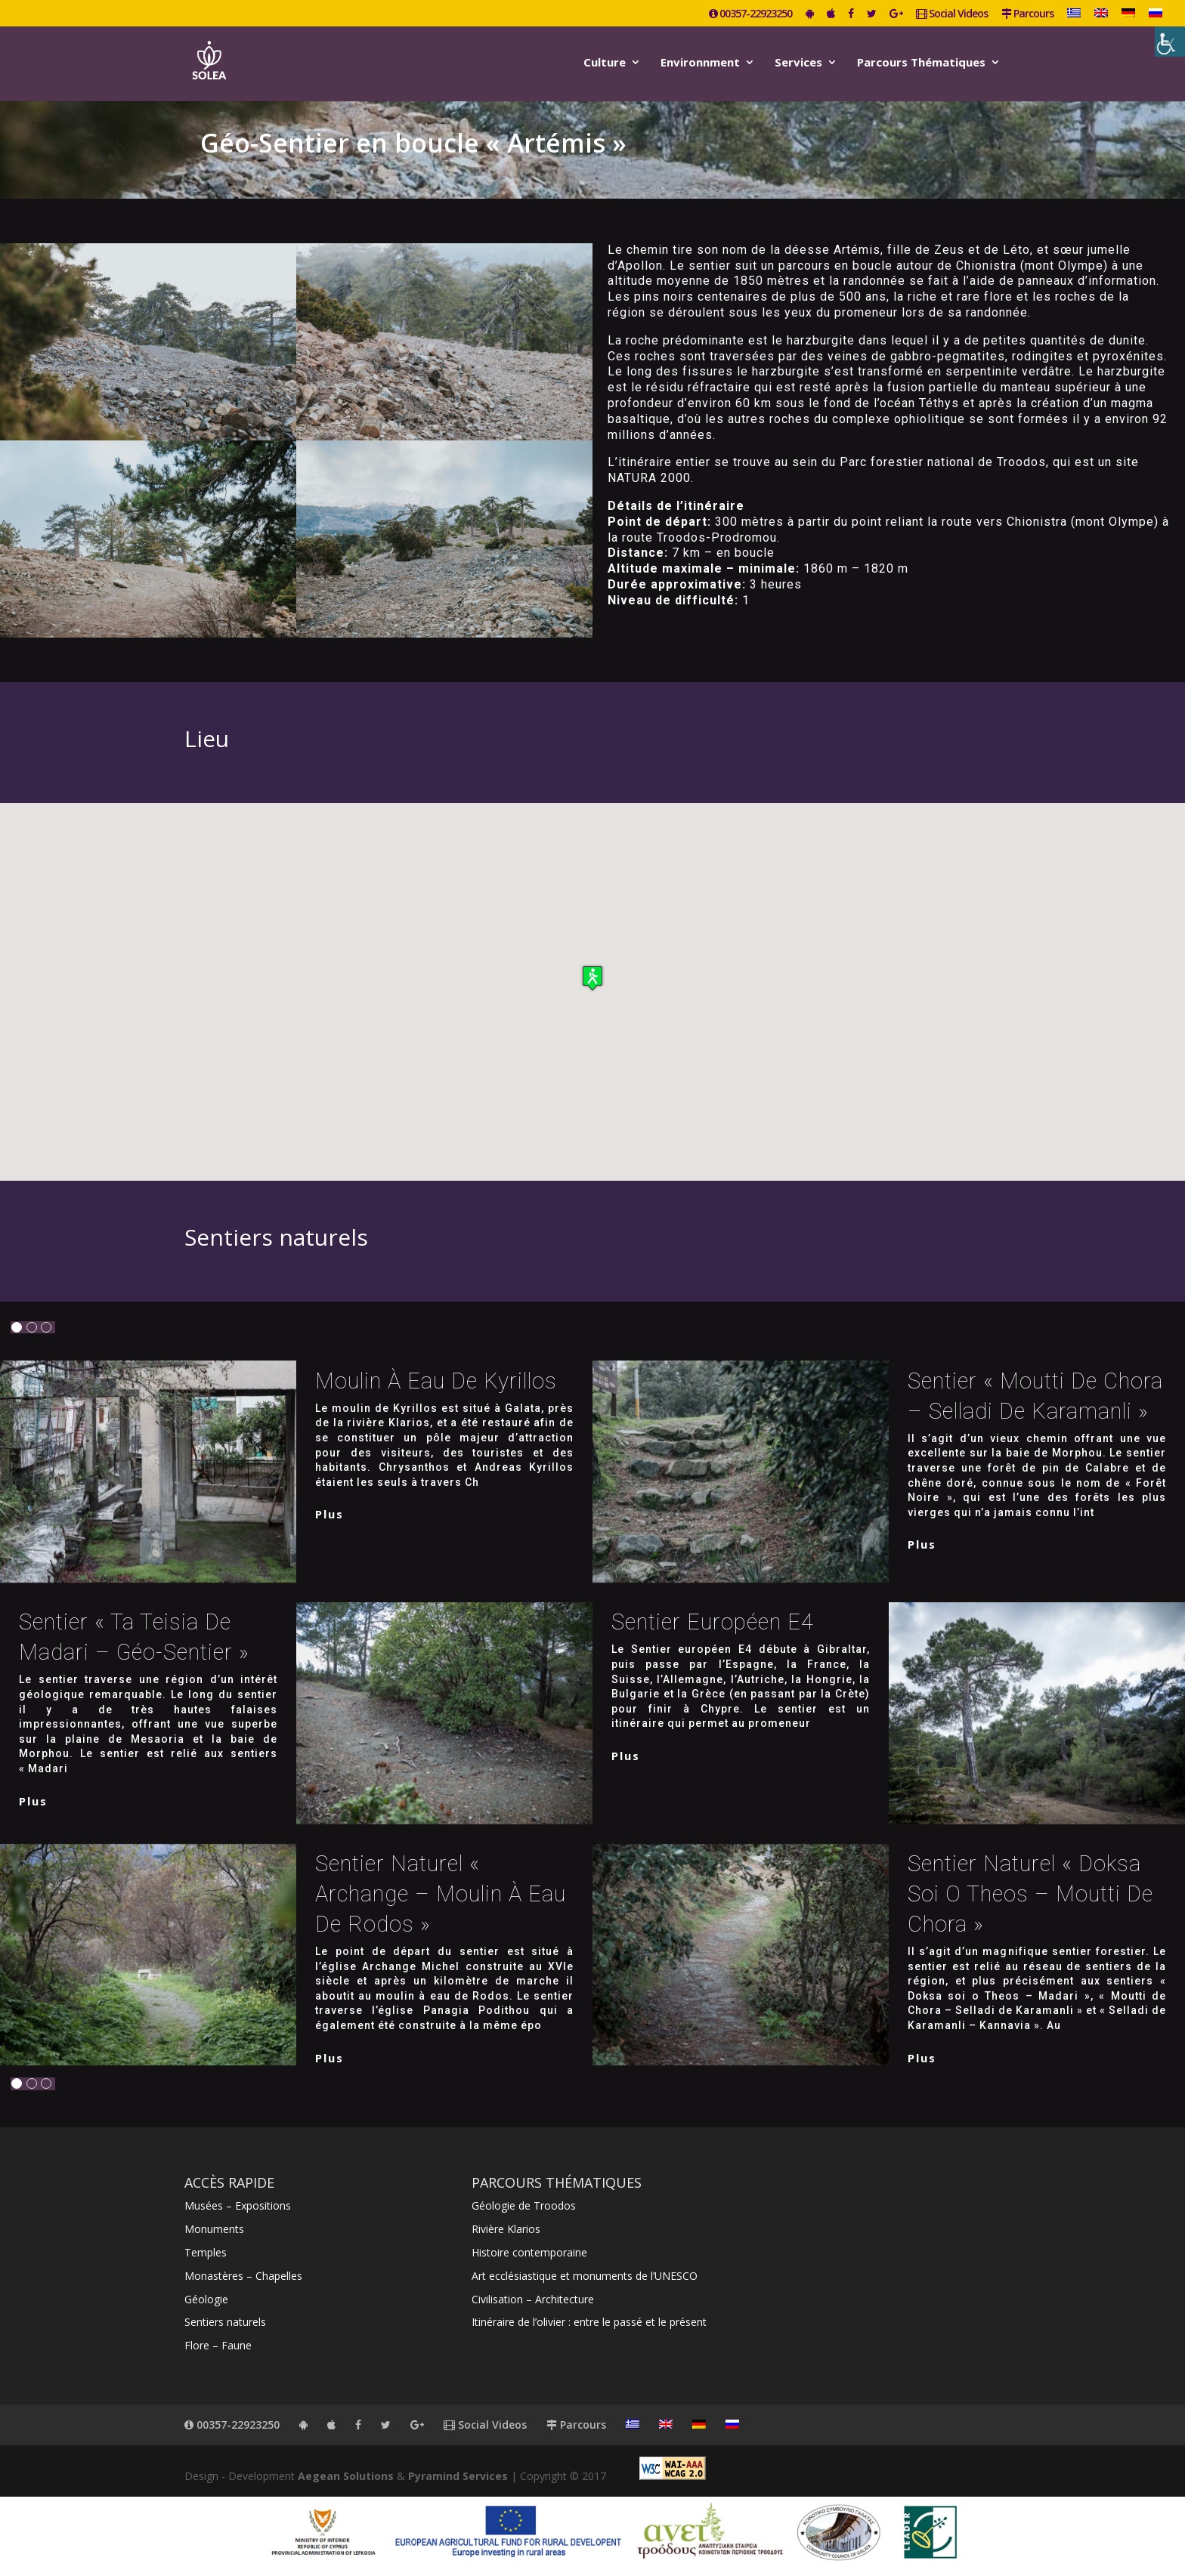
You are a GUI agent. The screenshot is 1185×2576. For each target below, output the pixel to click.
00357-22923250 (750, 14)
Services (798, 63)
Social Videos (952, 14)
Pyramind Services (458, 2476)
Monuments (214, 2229)
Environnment (700, 63)
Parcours (1027, 14)
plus (329, 1513)
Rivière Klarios (506, 2229)
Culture (604, 63)
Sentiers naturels (225, 2322)
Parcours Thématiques (921, 63)
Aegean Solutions (346, 2476)
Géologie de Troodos (524, 2205)
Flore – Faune (218, 2345)
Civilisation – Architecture (533, 2299)
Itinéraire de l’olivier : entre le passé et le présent (589, 2322)
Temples (205, 2252)
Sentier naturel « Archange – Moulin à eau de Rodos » (440, 1894)
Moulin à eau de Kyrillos (436, 1381)
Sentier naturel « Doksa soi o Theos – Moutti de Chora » (1030, 1894)
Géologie (206, 2299)
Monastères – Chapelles (243, 2276)
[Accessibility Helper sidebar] (1170, 41)
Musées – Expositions (237, 2205)
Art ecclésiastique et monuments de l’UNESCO (585, 2276)
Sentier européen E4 (712, 1622)
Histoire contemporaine (529, 2252)
